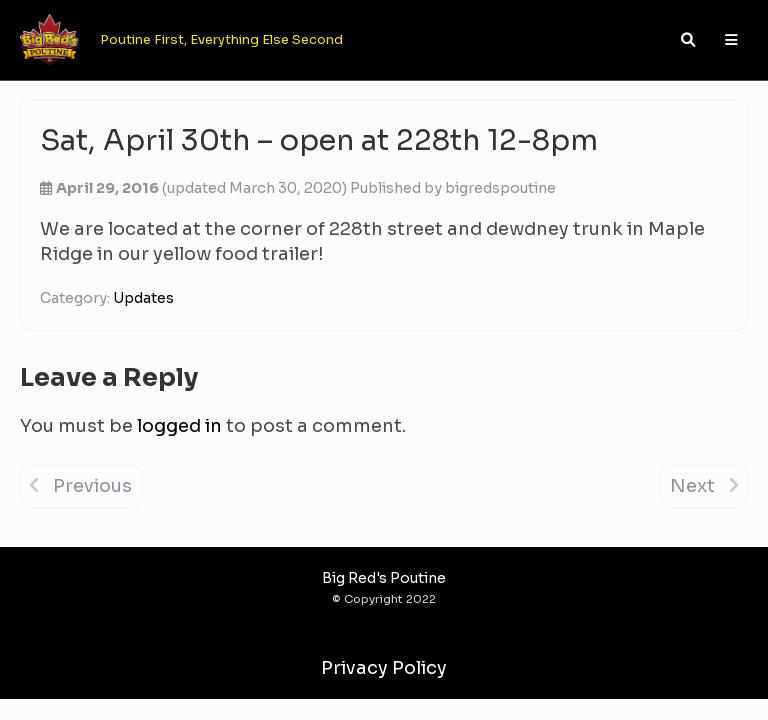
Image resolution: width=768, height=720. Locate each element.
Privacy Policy (384, 668)
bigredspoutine (500, 188)
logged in (179, 426)
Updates (143, 298)
